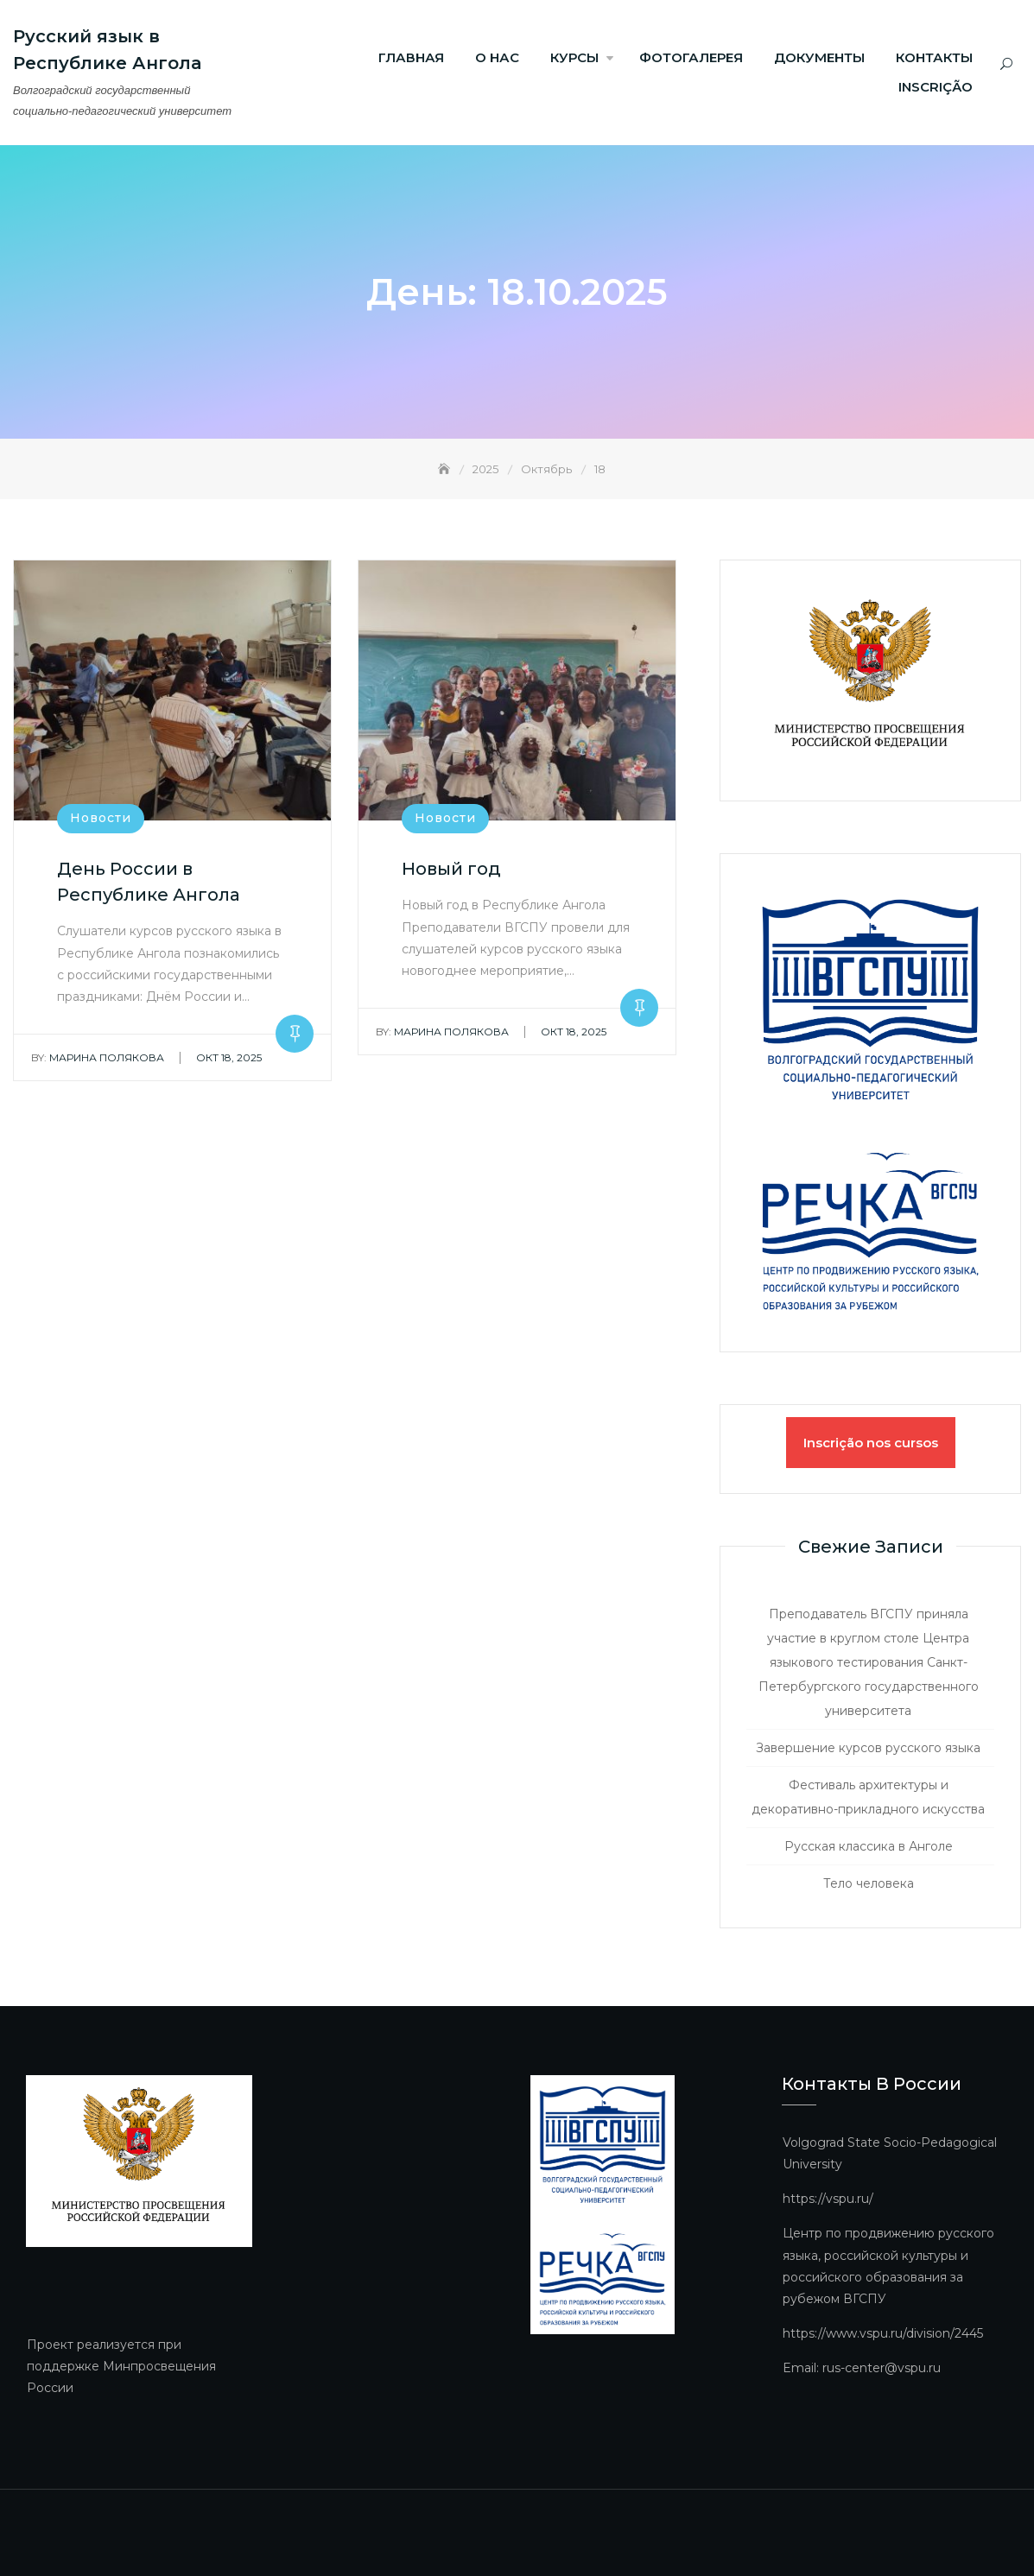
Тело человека (868, 1883)
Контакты (934, 57)
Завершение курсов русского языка (868, 1748)
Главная (411, 57)
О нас (497, 57)
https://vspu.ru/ (828, 2198)
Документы (819, 57)
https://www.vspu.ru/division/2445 (883, 2333)
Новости (100, 818)
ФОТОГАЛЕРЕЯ (691, 57)
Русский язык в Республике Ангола (107, 50)
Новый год (451, 869)
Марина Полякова (97, 1057)
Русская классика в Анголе (868, 1846)
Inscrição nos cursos (870, 1442)
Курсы (574, 57)
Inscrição (935, 87)
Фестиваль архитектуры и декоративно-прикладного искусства (868, 1797)
